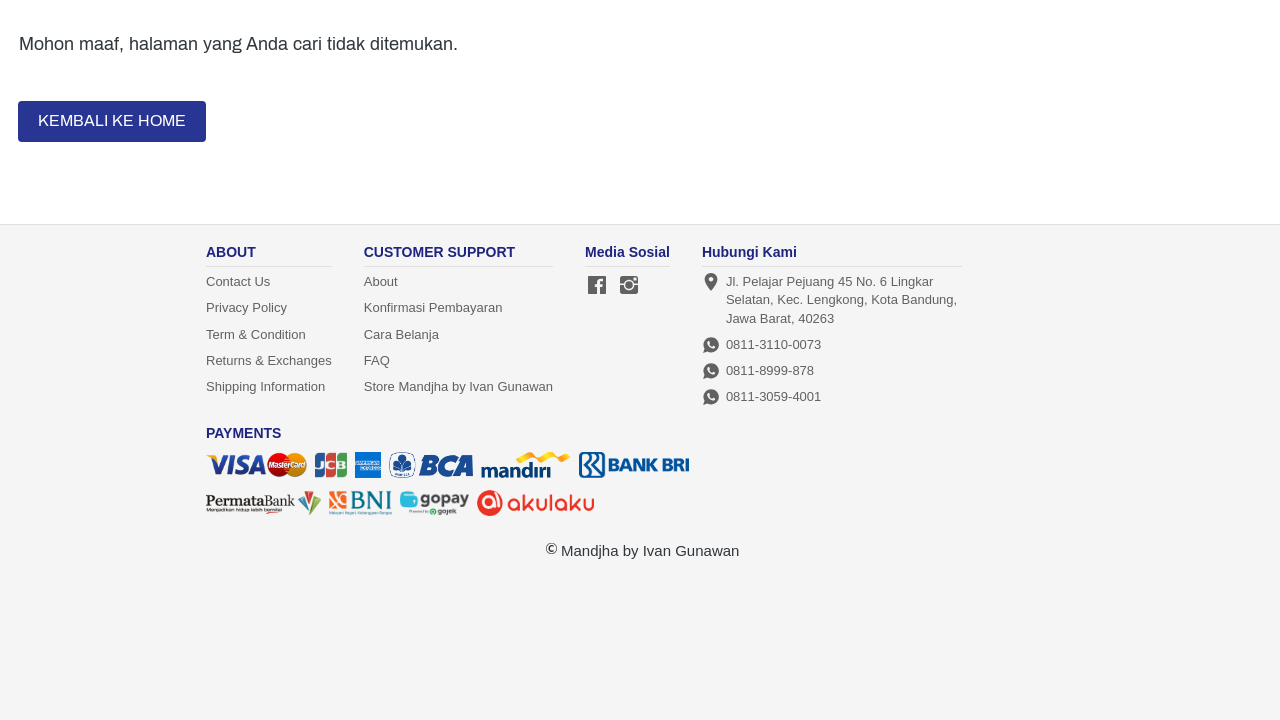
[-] (597, 286)
